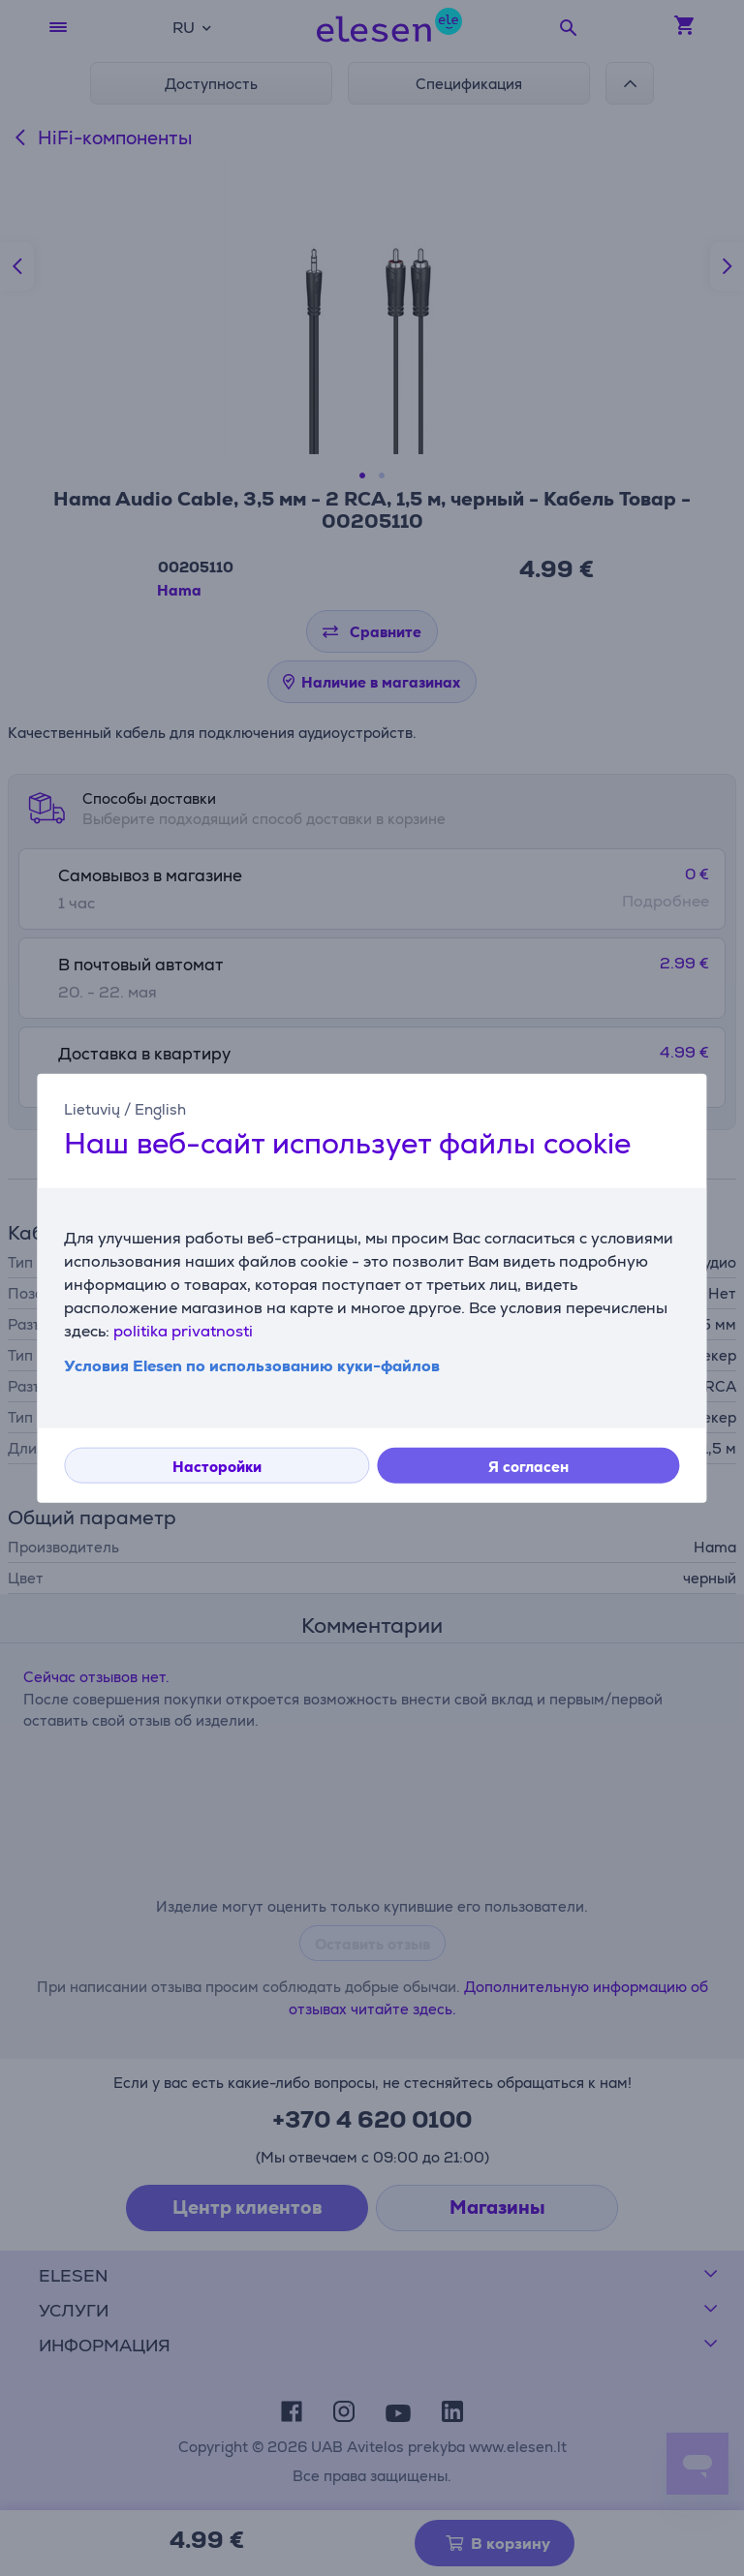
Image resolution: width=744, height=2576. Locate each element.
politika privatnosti (183, 1330)
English (160, 1109)
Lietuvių (92, 1109)
